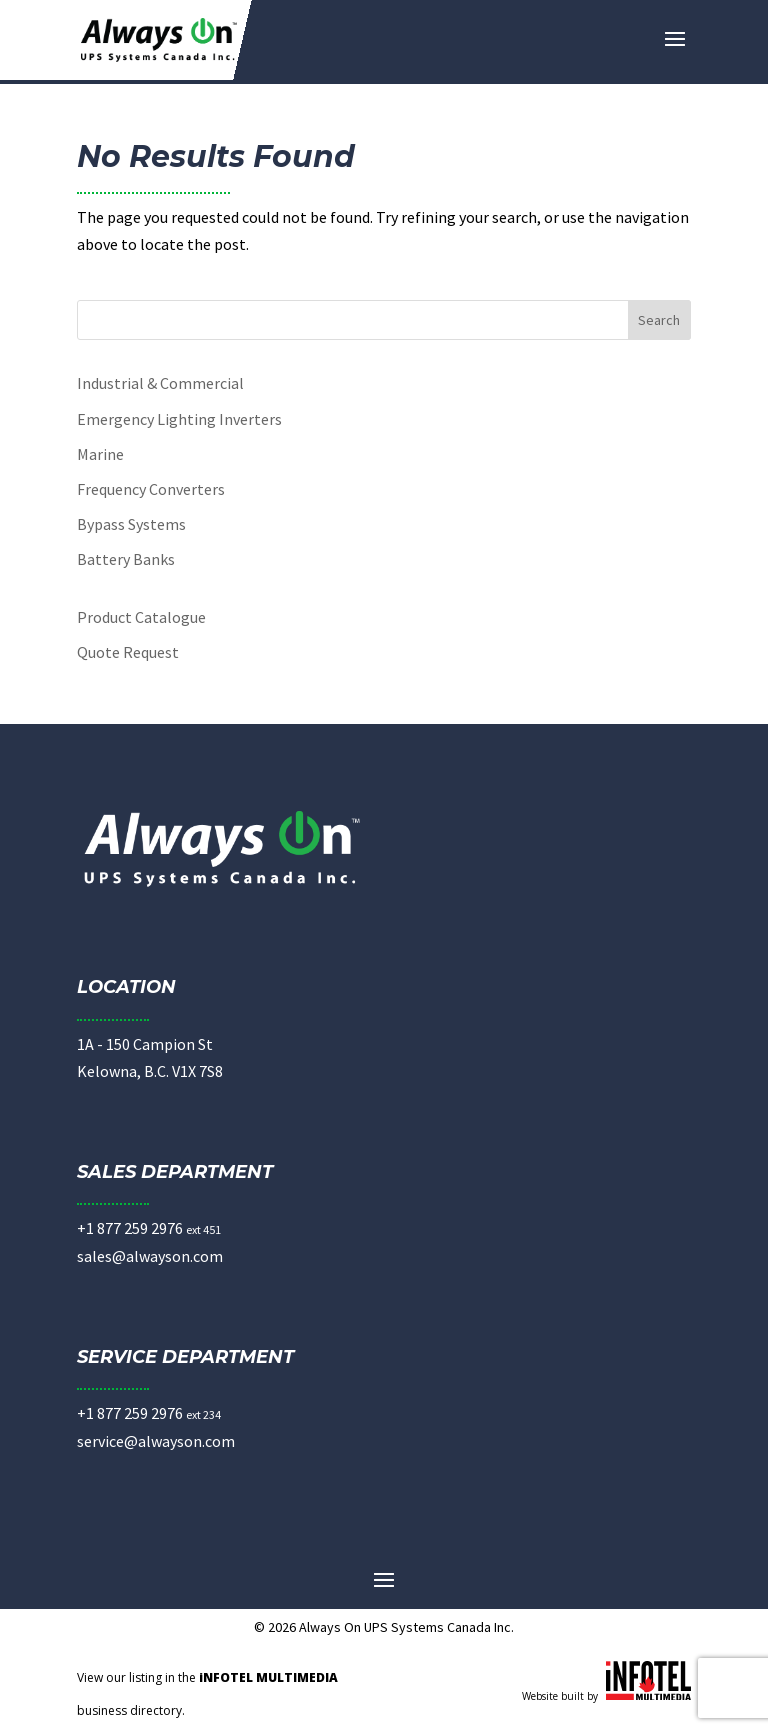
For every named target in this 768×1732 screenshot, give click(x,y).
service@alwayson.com (156, 1441)
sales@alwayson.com (150, 1256)
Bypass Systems (131, 524)
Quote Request (128, 652)
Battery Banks (126, 559)
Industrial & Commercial (160, 383)
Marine (100, 454)
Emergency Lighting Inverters (179, 419)
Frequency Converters (151, 489)
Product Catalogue (141, 617)
